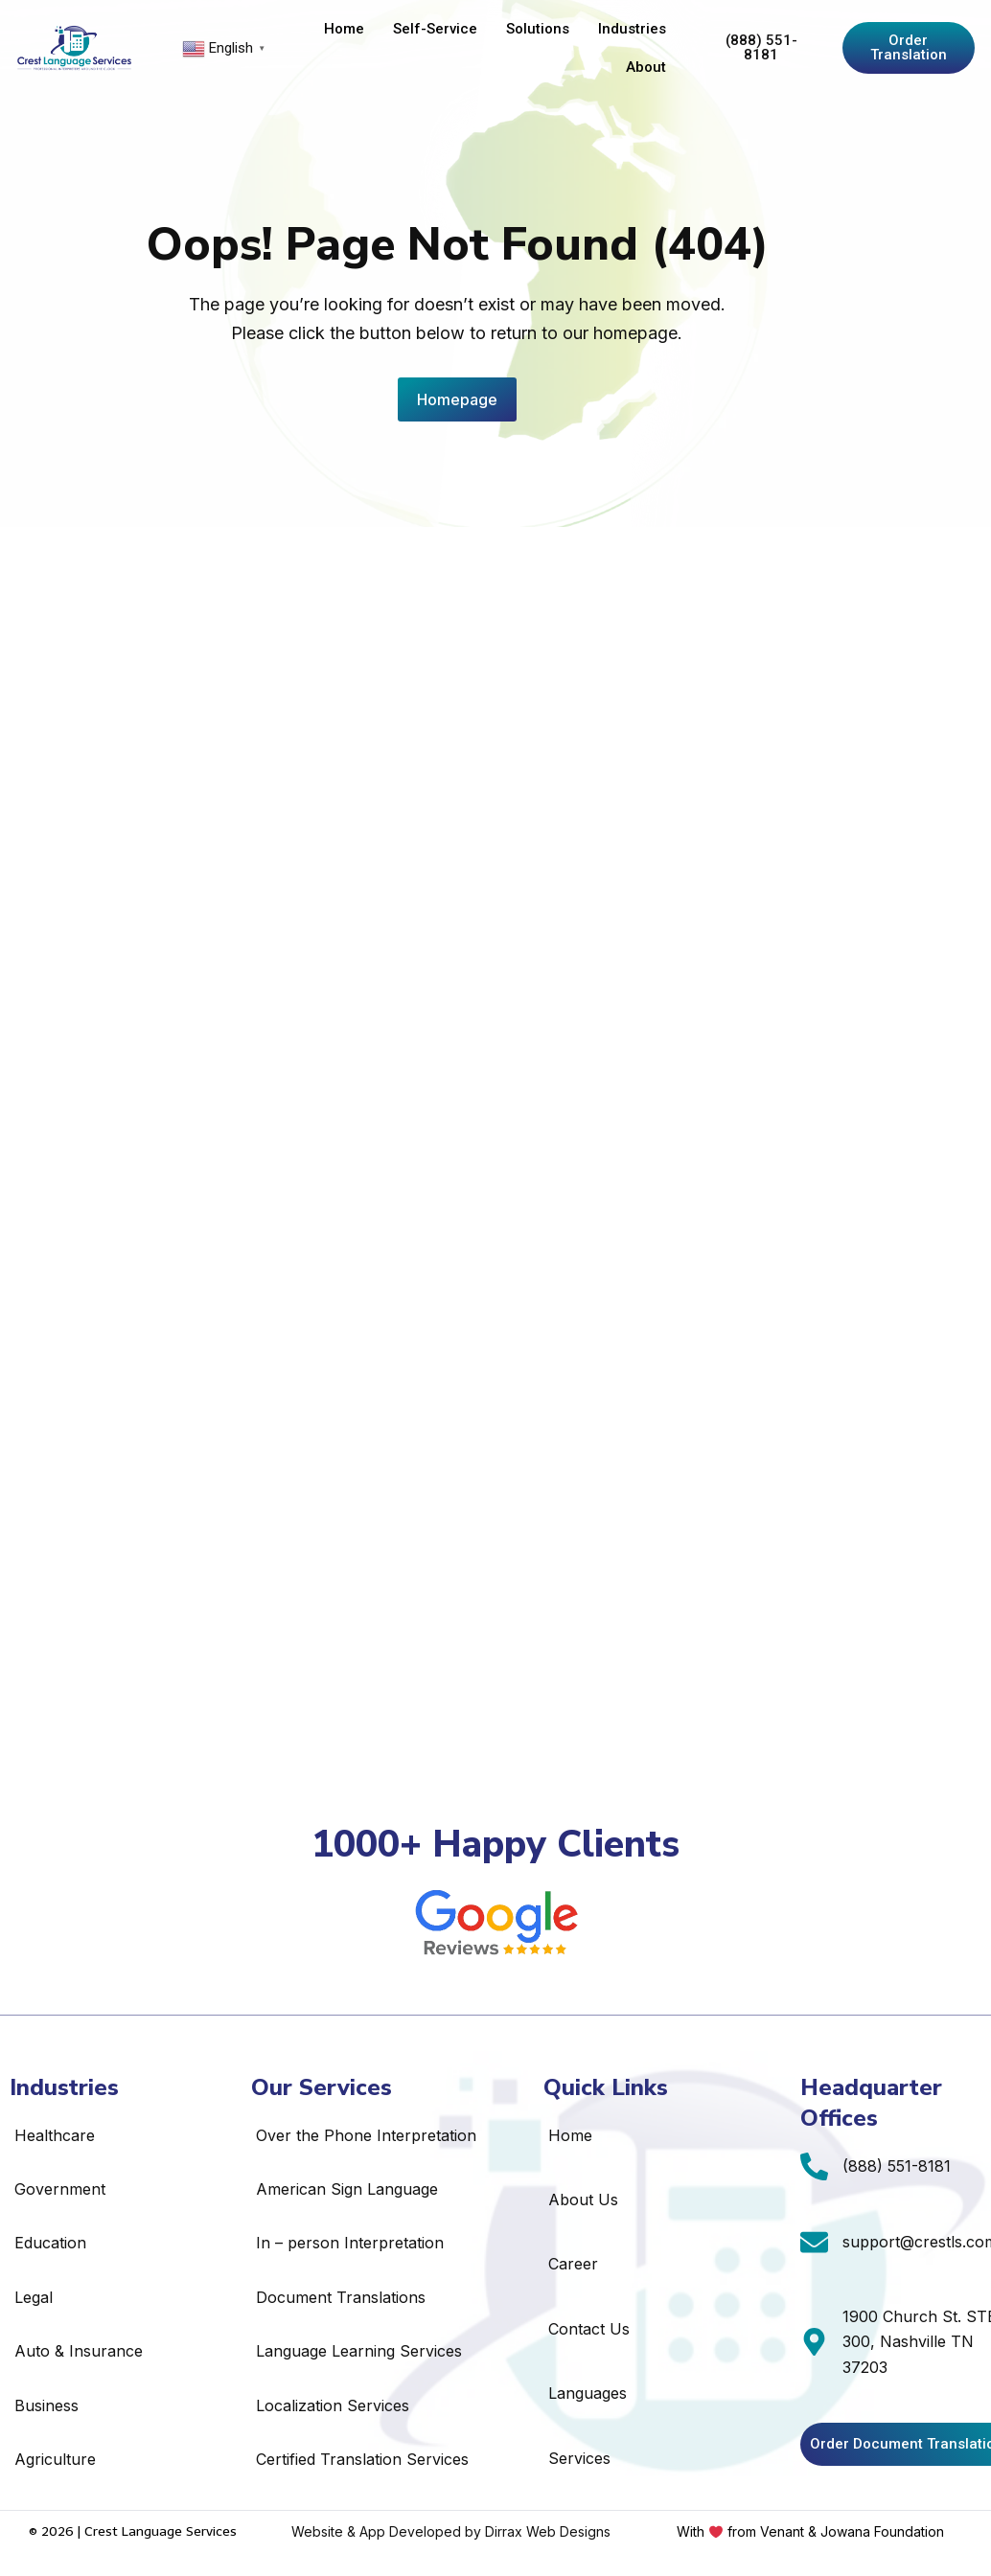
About (646, 67)
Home (344, 28)
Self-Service (435, 28)
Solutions (537, 28)
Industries (632, 28)
